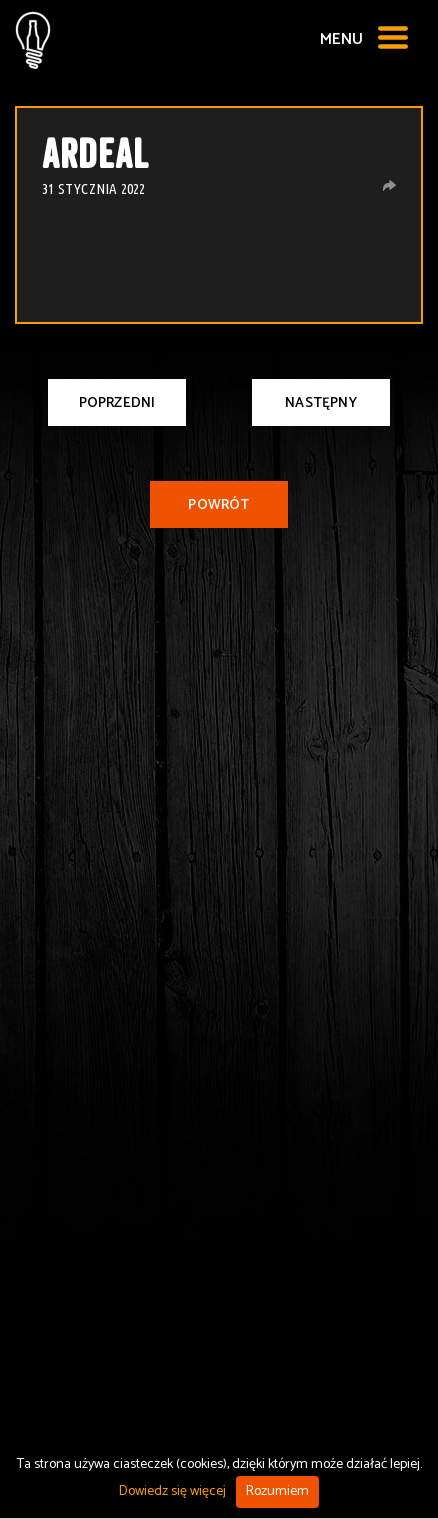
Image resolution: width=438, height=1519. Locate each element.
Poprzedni (117, 403)
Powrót (218, 505)
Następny (321, 403)
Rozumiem (277, 1491)
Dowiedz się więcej (172, 1491)
